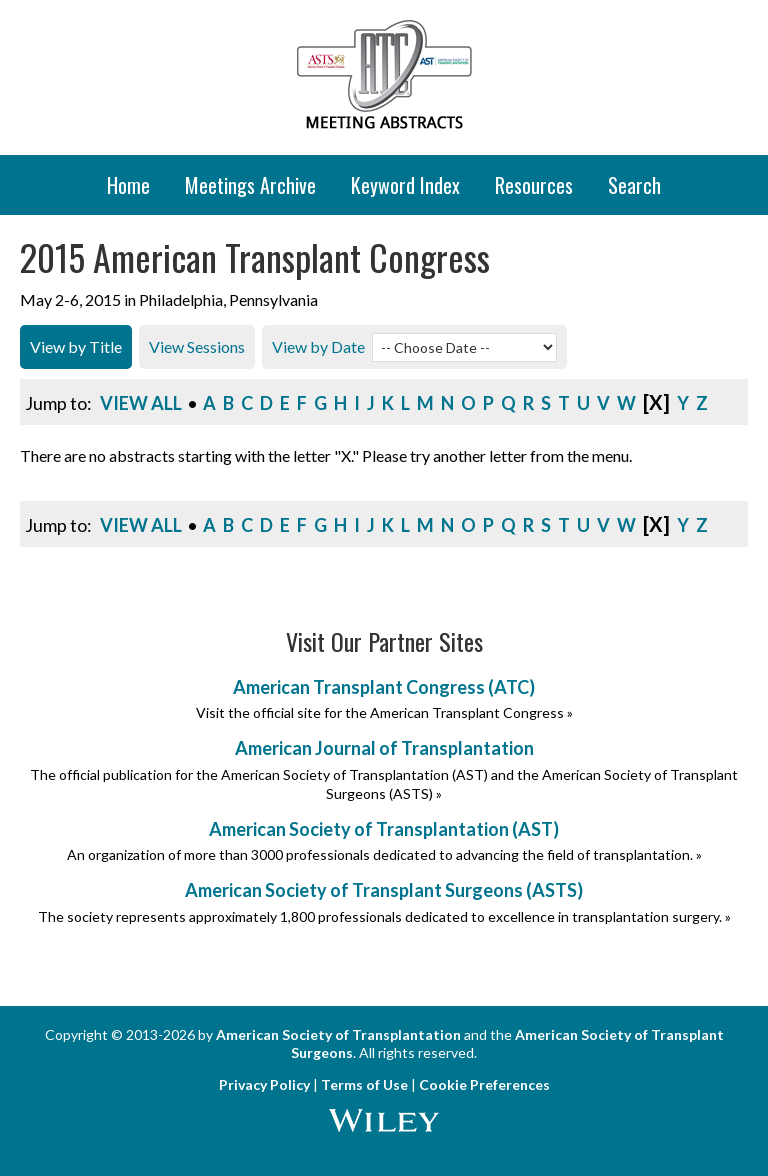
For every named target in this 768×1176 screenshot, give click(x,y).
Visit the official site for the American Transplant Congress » (384, 712)
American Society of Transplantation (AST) (384, 829)
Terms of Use (364, 1084)
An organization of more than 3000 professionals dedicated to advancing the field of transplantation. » (384, 854)
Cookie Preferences (484, 1084)
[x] (656, 402)
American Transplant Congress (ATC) (384, 687)
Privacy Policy (264, 1084)
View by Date (318, 346)
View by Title (76, 346)
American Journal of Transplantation (384, 748)
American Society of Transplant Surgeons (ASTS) (384, 890)
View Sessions (197, 346)
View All (141, 403)
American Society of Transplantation (338, 1034)
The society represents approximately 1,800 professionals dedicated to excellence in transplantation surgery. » (384, 916)
